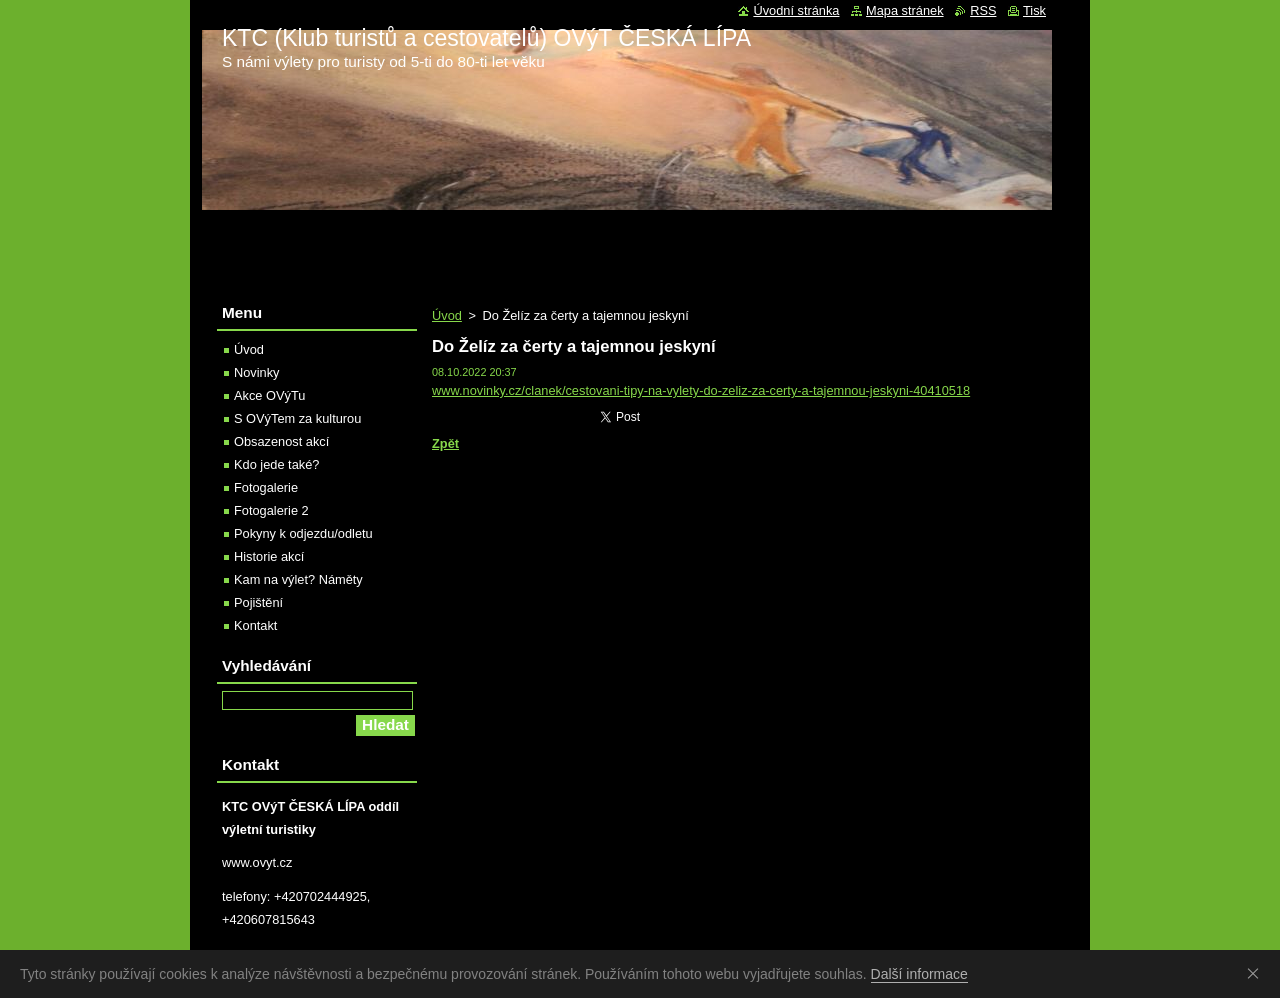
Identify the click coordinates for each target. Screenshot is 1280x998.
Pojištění (258, 602)
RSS (983, 10)
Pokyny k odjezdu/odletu (303, 533)
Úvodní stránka (796, 10)
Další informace (919, 974)
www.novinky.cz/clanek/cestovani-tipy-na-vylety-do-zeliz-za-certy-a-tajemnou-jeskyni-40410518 (701, 390)
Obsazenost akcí (281, 441)
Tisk (1034, 10)
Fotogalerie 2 (271, 510)
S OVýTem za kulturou (297, 418)
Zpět (445, 443)
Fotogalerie (266, 487)
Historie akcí (269, 556)
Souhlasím (1257, 973)
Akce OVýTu (269, 395)
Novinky (257, 372)
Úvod (447, 315)
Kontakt (255, 625)
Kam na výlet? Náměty (298, 579)
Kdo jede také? (276, 464)
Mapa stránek (905, 10)
